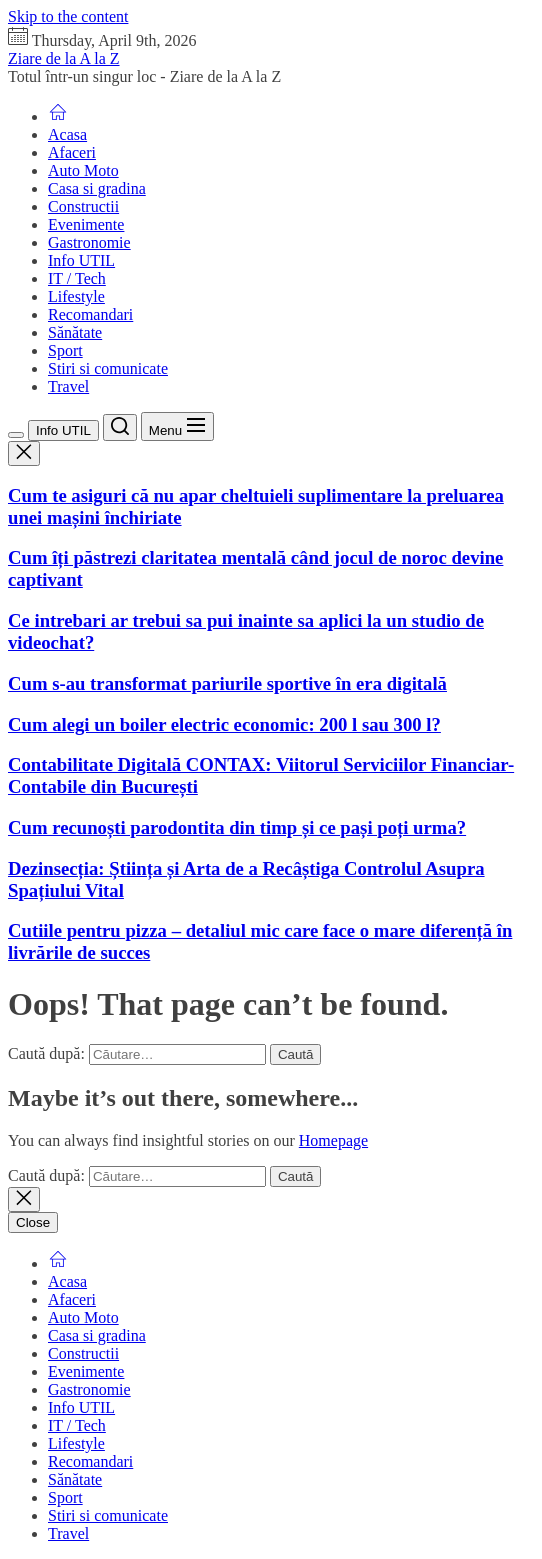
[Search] (120, 427)
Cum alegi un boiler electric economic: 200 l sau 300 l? (224, 724)
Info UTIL (81, 260)
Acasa (67, 134)
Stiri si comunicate (108, 368)
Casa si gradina (97, 188)
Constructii (83, 206)
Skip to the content (68, 16)
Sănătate (75, 332)
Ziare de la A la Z (64, 58)
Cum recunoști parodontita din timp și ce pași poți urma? (237, 827)
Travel (68, 386)
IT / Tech (77, 278)
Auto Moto (83, 170)
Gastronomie (89, 242)
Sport (65, 350)
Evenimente (86, 224)
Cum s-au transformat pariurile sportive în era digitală (227, 683)
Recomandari (90, 314)
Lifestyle (76, 296)
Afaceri (72, 152)
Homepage (333, 1140)
